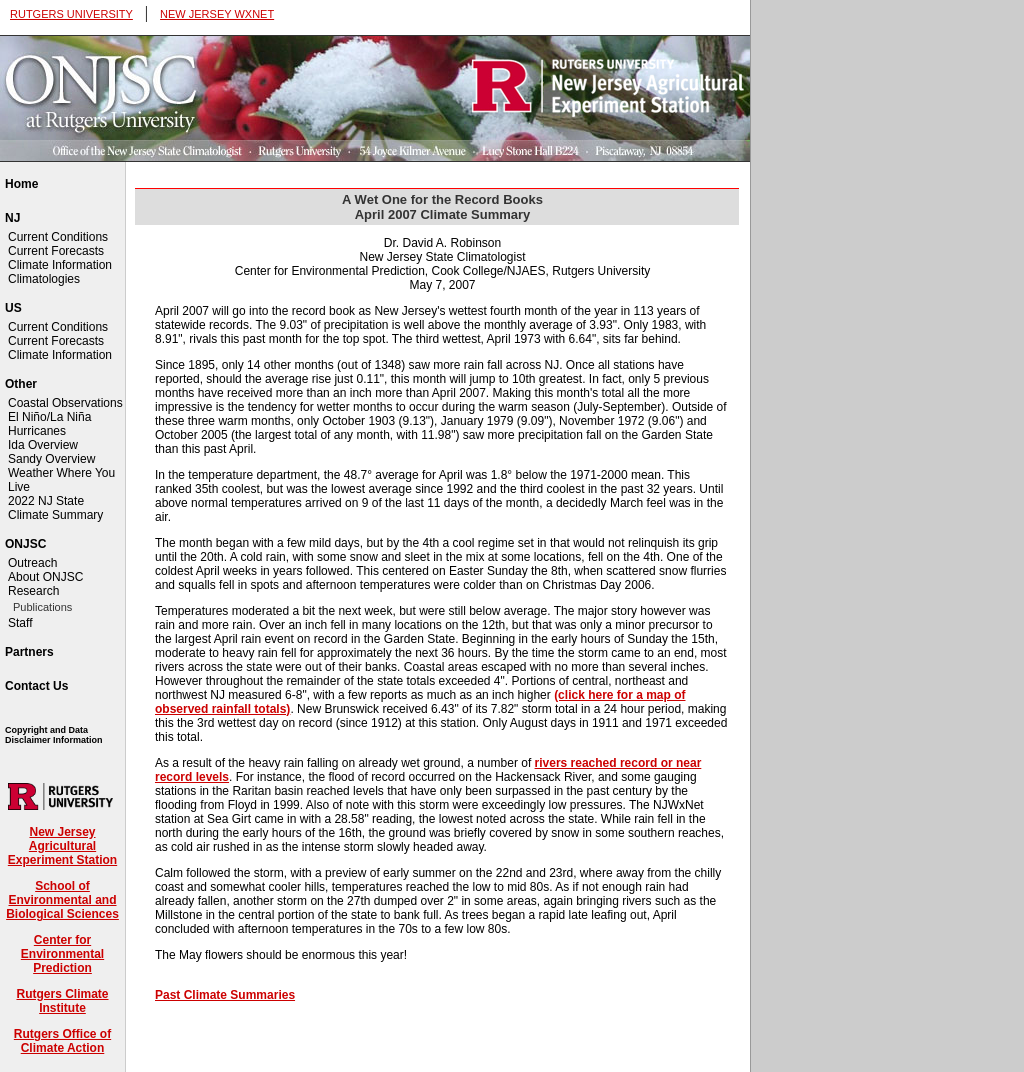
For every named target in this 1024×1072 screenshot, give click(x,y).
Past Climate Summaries (225, 995)
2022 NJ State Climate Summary (55, 508)
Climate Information (60, 265)
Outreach (32, 563)
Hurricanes (37, 431)
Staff (20, 623)
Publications (42, 607)
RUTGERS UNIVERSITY (71, 14)
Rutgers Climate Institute (62, 1001)
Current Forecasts (56, 251)
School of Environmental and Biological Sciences (62, 900)
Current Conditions (58, 237)
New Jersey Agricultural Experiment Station (62, 846)
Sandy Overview (51, 459)
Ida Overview (43, 445)
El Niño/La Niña (49, 417)
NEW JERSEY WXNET (217, 14)
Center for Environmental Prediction (62, 954)
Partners (29, 652)
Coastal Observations (65, 403)
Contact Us (36, 686)
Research (33, 591)
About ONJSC (45, 577)
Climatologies (44, 279)
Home (21, 184)
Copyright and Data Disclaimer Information (54, 735)
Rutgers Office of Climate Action (62, 1041)
